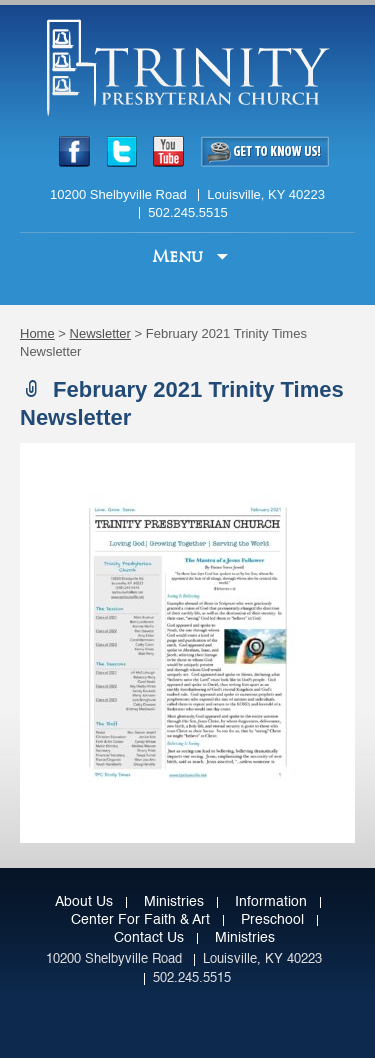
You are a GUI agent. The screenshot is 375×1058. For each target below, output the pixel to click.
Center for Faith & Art (140, 920)
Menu (180, 256)
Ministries (174, 902)
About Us (84, 902)
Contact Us (149, 938)
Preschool (272, 920)
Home (37, 333)
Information (271, 902)
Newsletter (100, 333)
